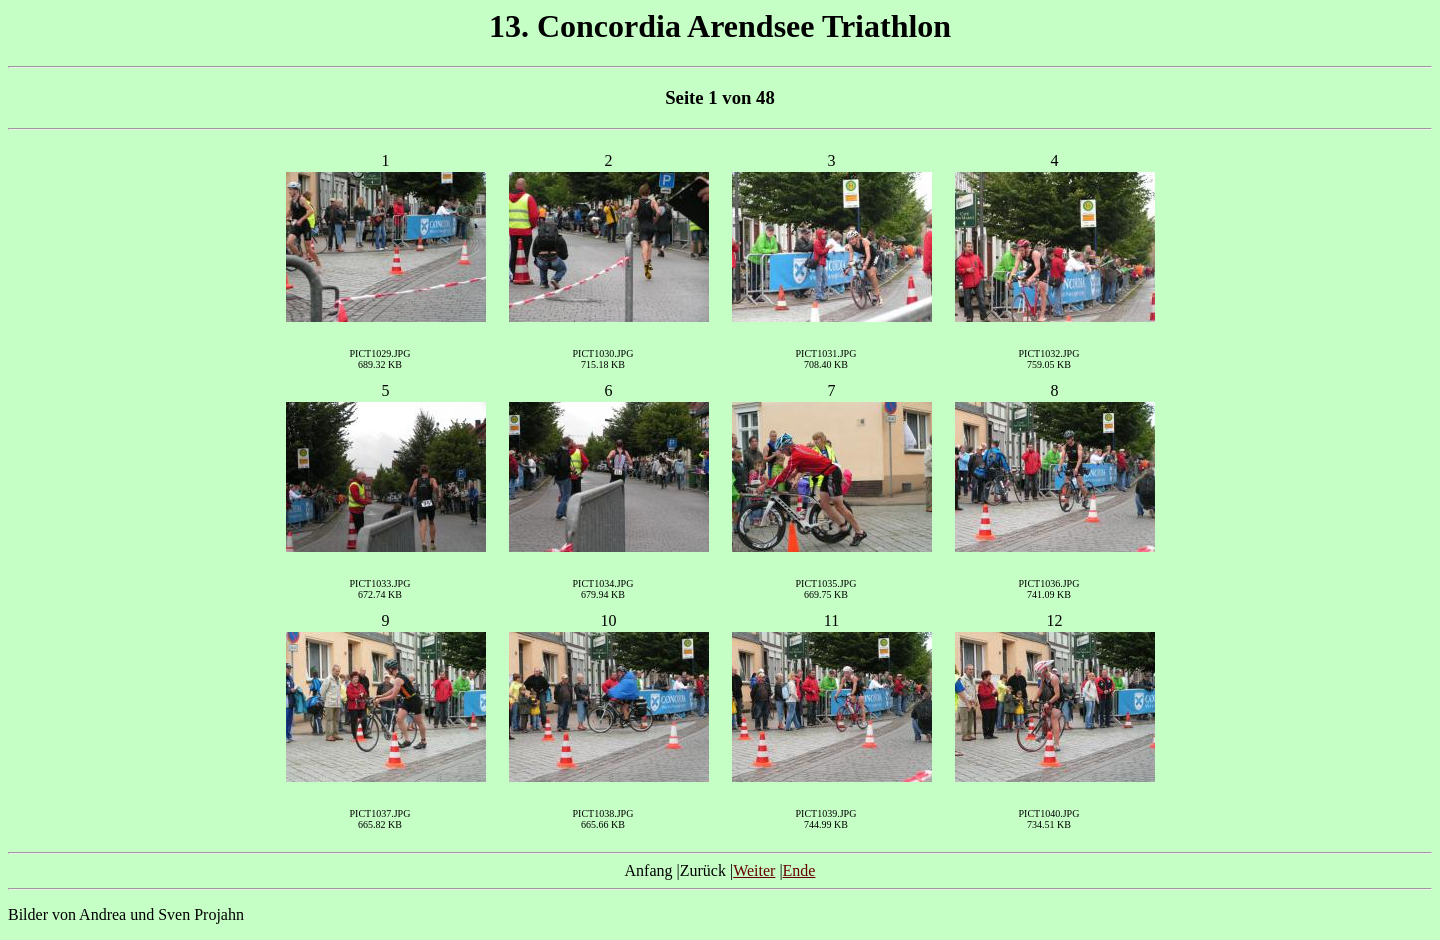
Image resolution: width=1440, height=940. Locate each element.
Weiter (754, 870)
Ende (799, 870)
